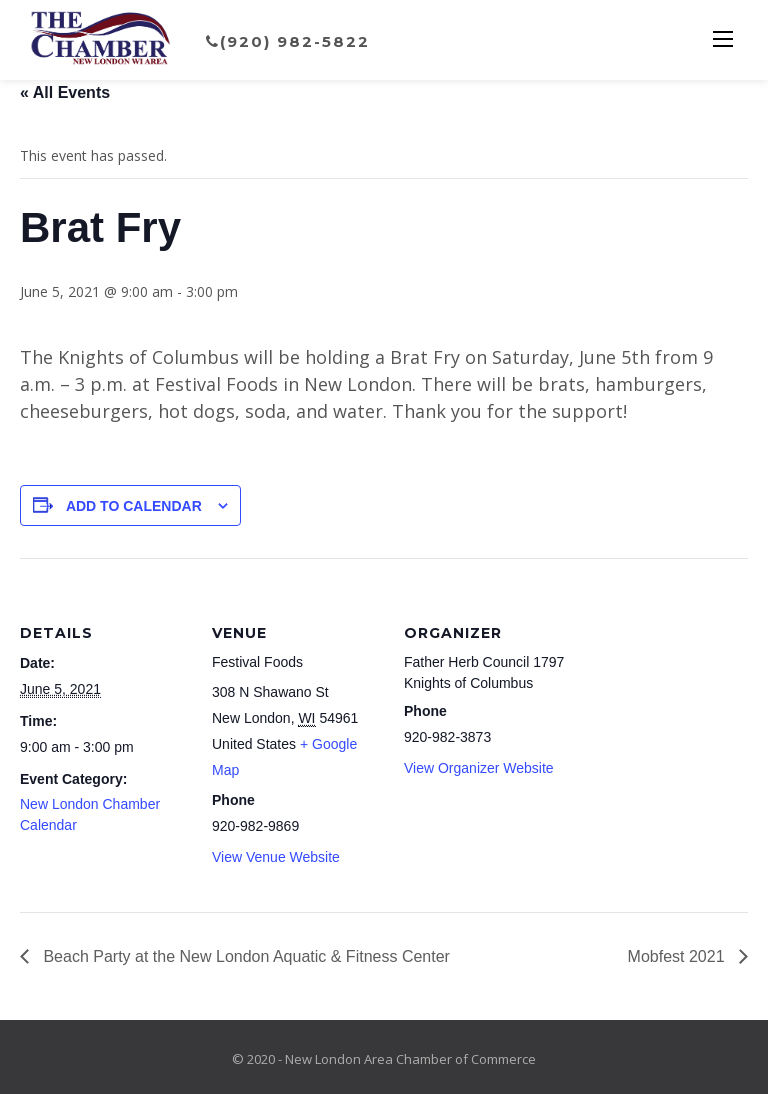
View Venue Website (276, 857)
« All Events (65, 92)
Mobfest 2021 (678, 956)
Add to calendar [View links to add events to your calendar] (134, 506)
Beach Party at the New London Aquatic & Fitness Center (244, 956)
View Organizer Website (479, 768)
